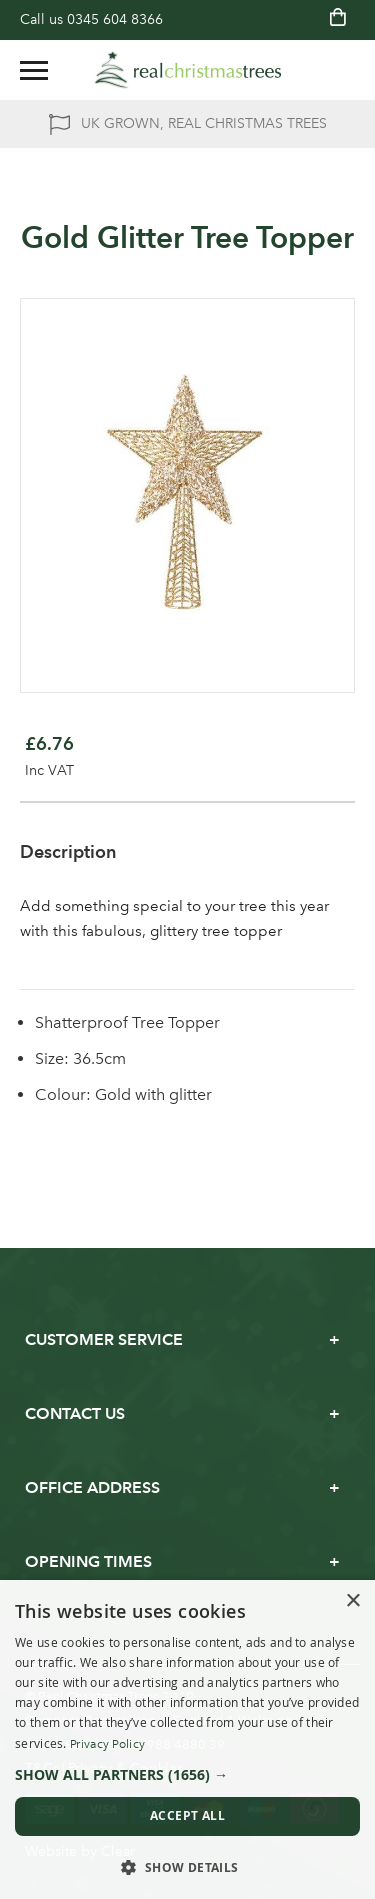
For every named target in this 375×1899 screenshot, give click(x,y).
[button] (187, 1775)
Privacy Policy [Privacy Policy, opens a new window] (107, 1744)
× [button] (352, 1601)
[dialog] (187, 1739)
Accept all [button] (187, 1815)
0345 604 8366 (115, 19)
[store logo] (188, 70)
